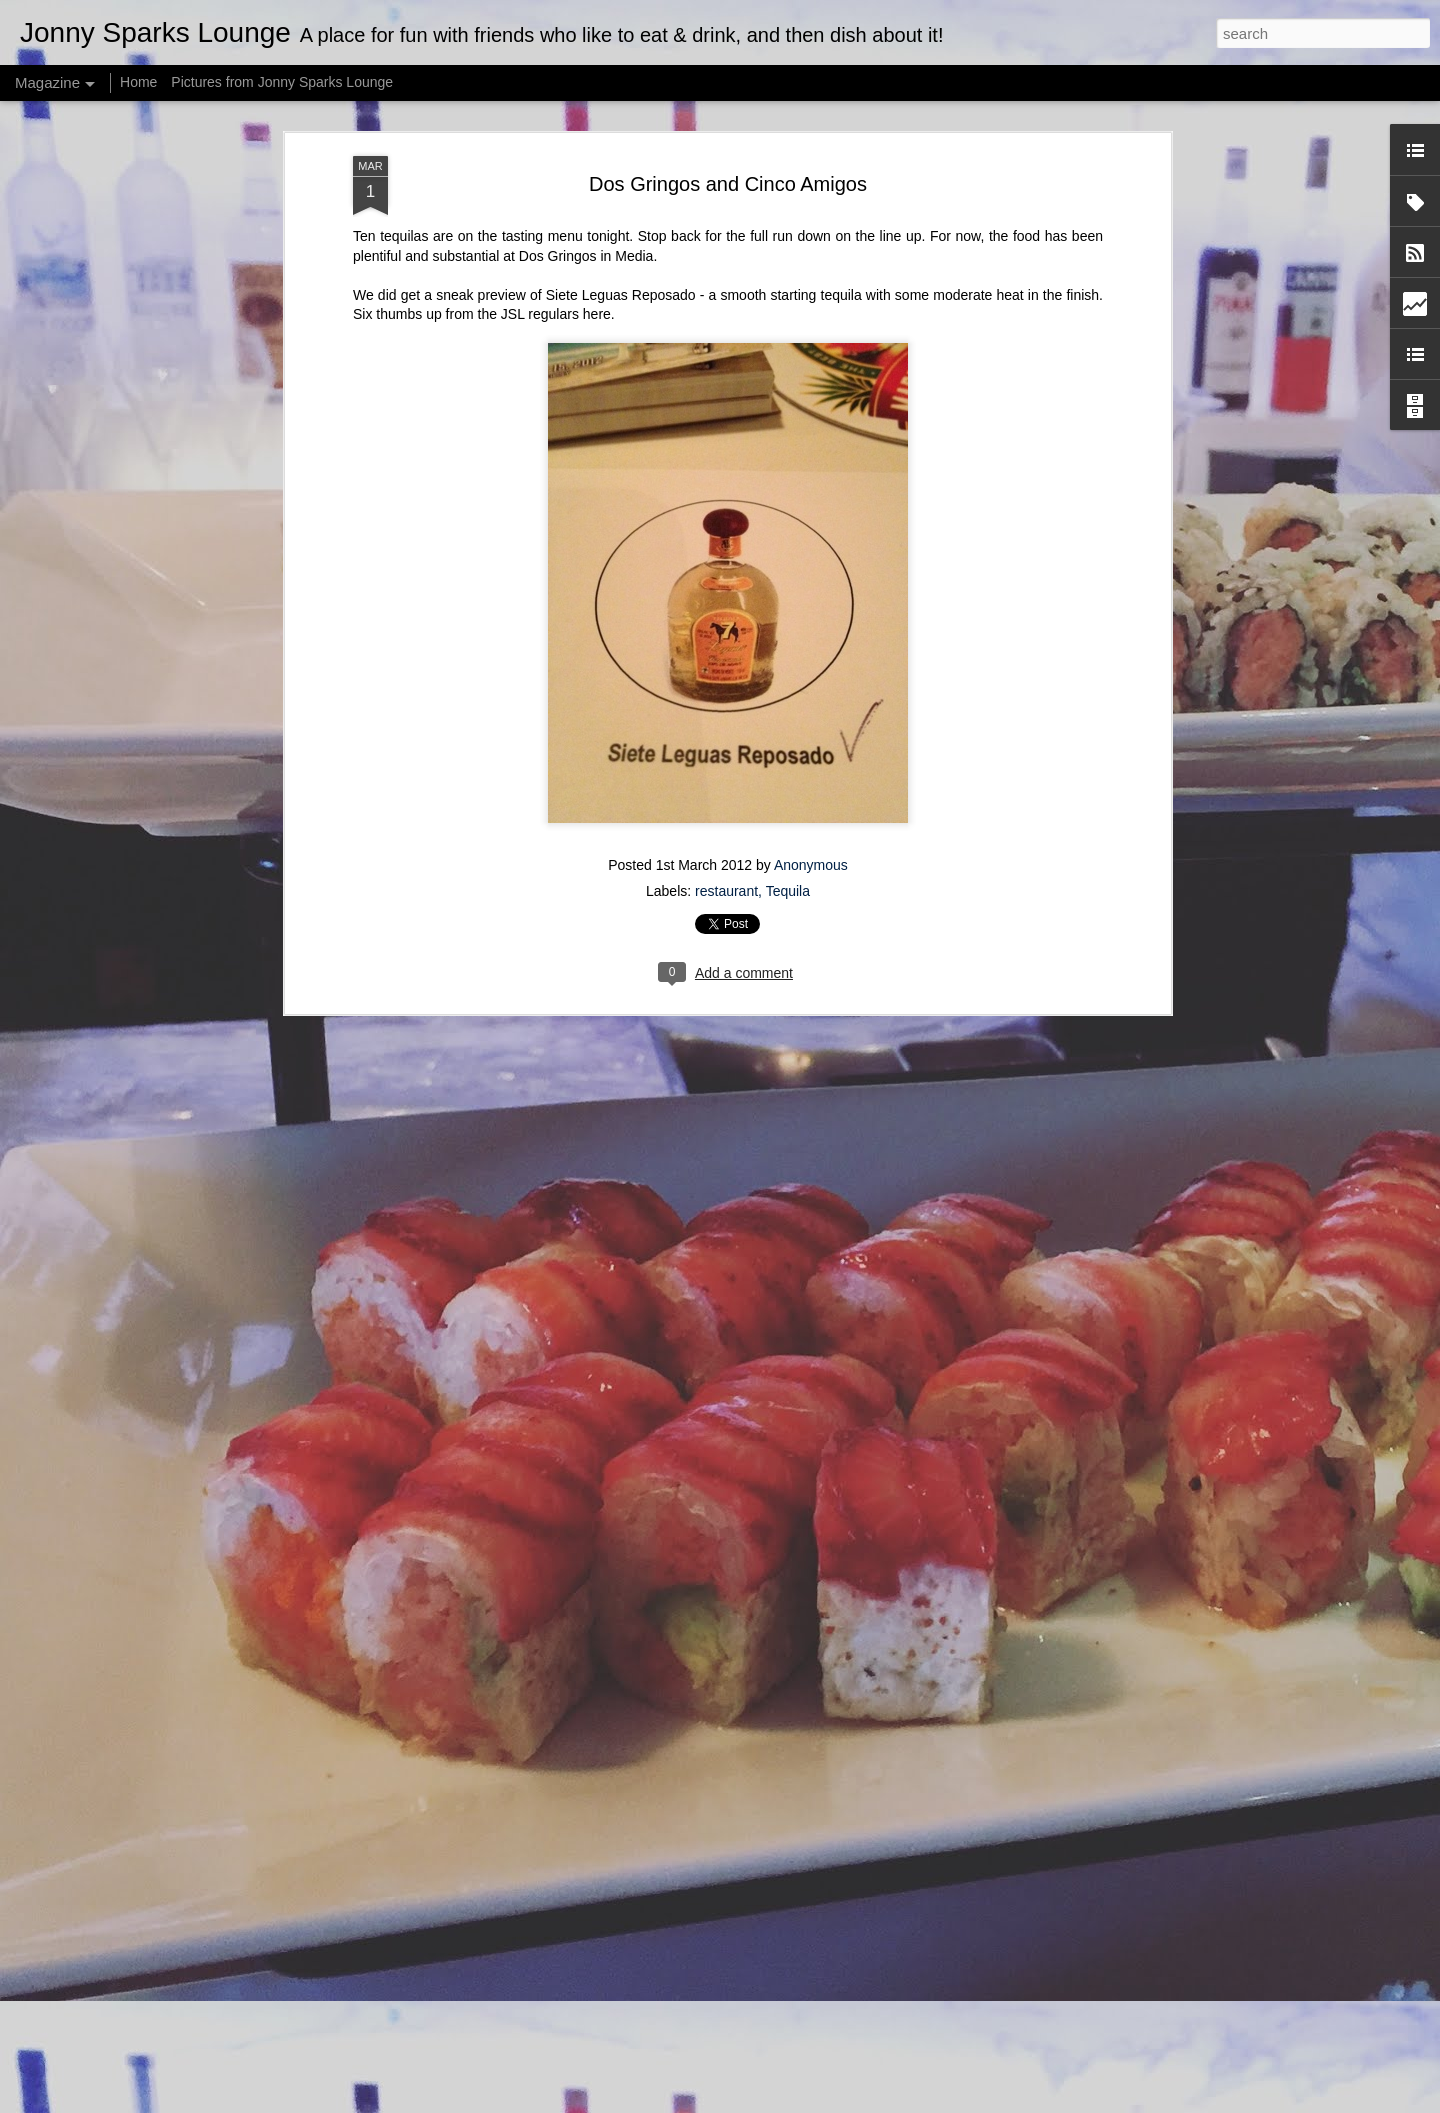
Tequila (788, 620)
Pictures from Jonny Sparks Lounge (282, 82)
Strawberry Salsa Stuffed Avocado (640, 1863)
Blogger (782, 2102)
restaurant (726, 620)
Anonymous (811, 594)
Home (138, 82)
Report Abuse (841, 2102)
